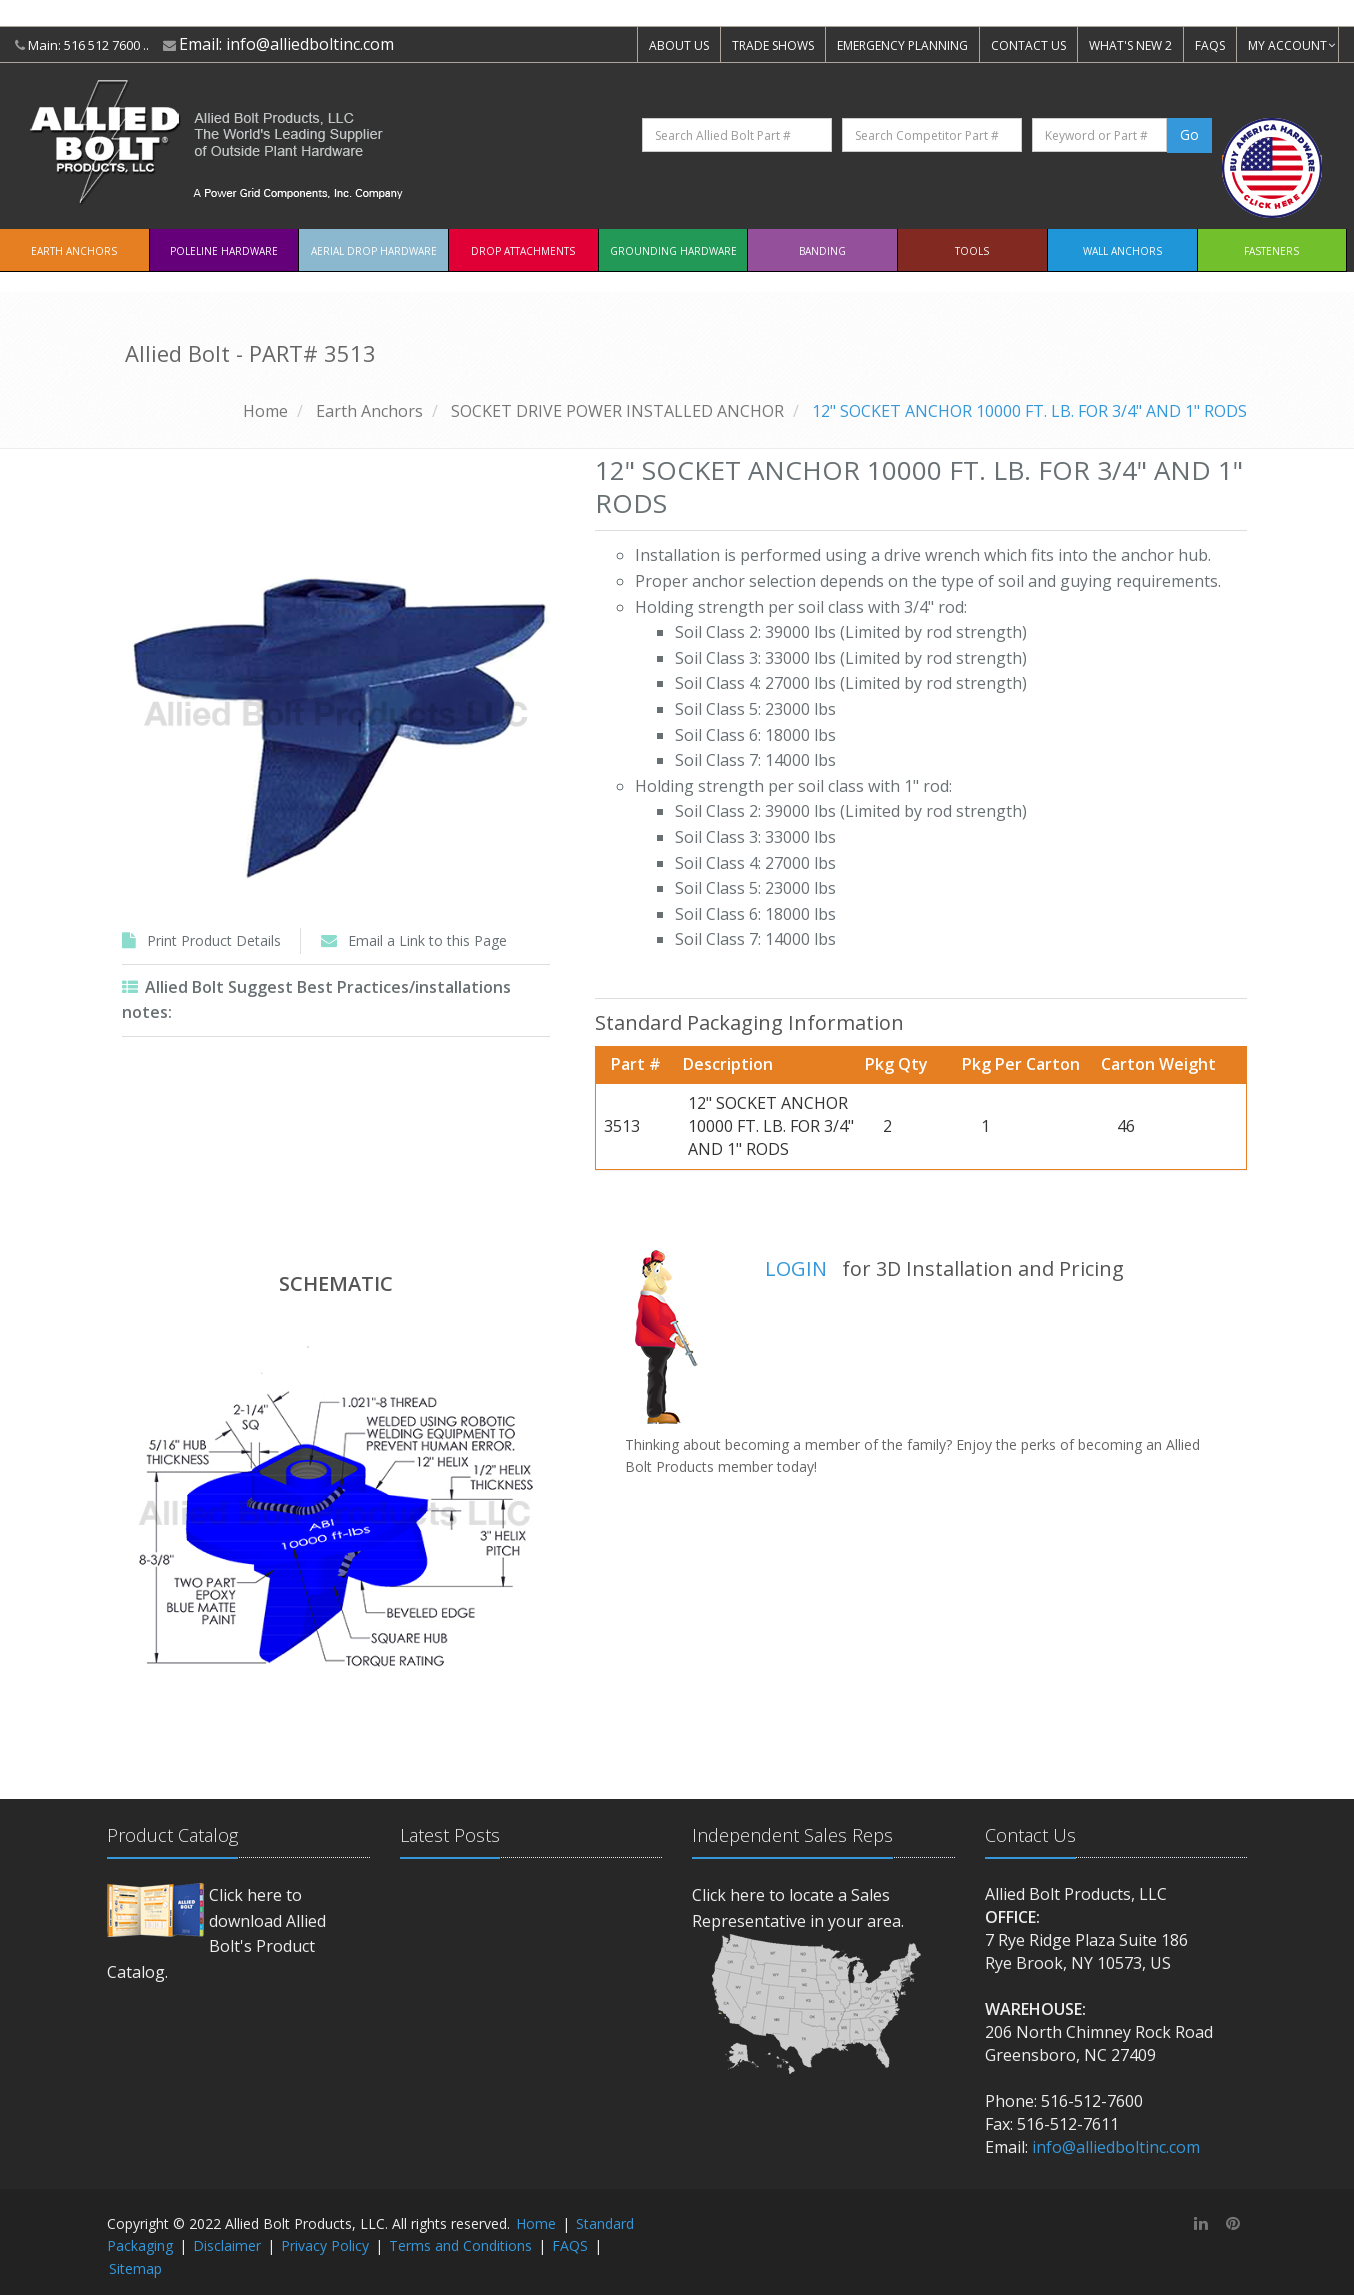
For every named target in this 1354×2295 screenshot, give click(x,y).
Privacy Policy (325, 2245)
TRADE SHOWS (773, 45)
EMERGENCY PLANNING (902, 45)
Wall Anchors (1122, 251)
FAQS (1210, 45)
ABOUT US (679, 45)
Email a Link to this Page (427, 940)
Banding (822, 251)
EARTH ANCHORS (74, 251)
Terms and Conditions (460, 2245)
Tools (972, 251)
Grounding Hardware (673, 251)
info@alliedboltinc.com (310, 44)
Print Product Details (214, 940)
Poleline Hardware (224, 251)
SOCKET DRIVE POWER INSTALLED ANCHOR (617, 411)
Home (265, 411)
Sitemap (135, 2268)
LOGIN (796, 1268)
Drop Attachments (523, 251)
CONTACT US (1028, 45)
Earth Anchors (369, 411)
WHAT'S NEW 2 (1130, 45)
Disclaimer (227, 2245)
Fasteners (1271, 251)
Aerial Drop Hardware (374, 251)
